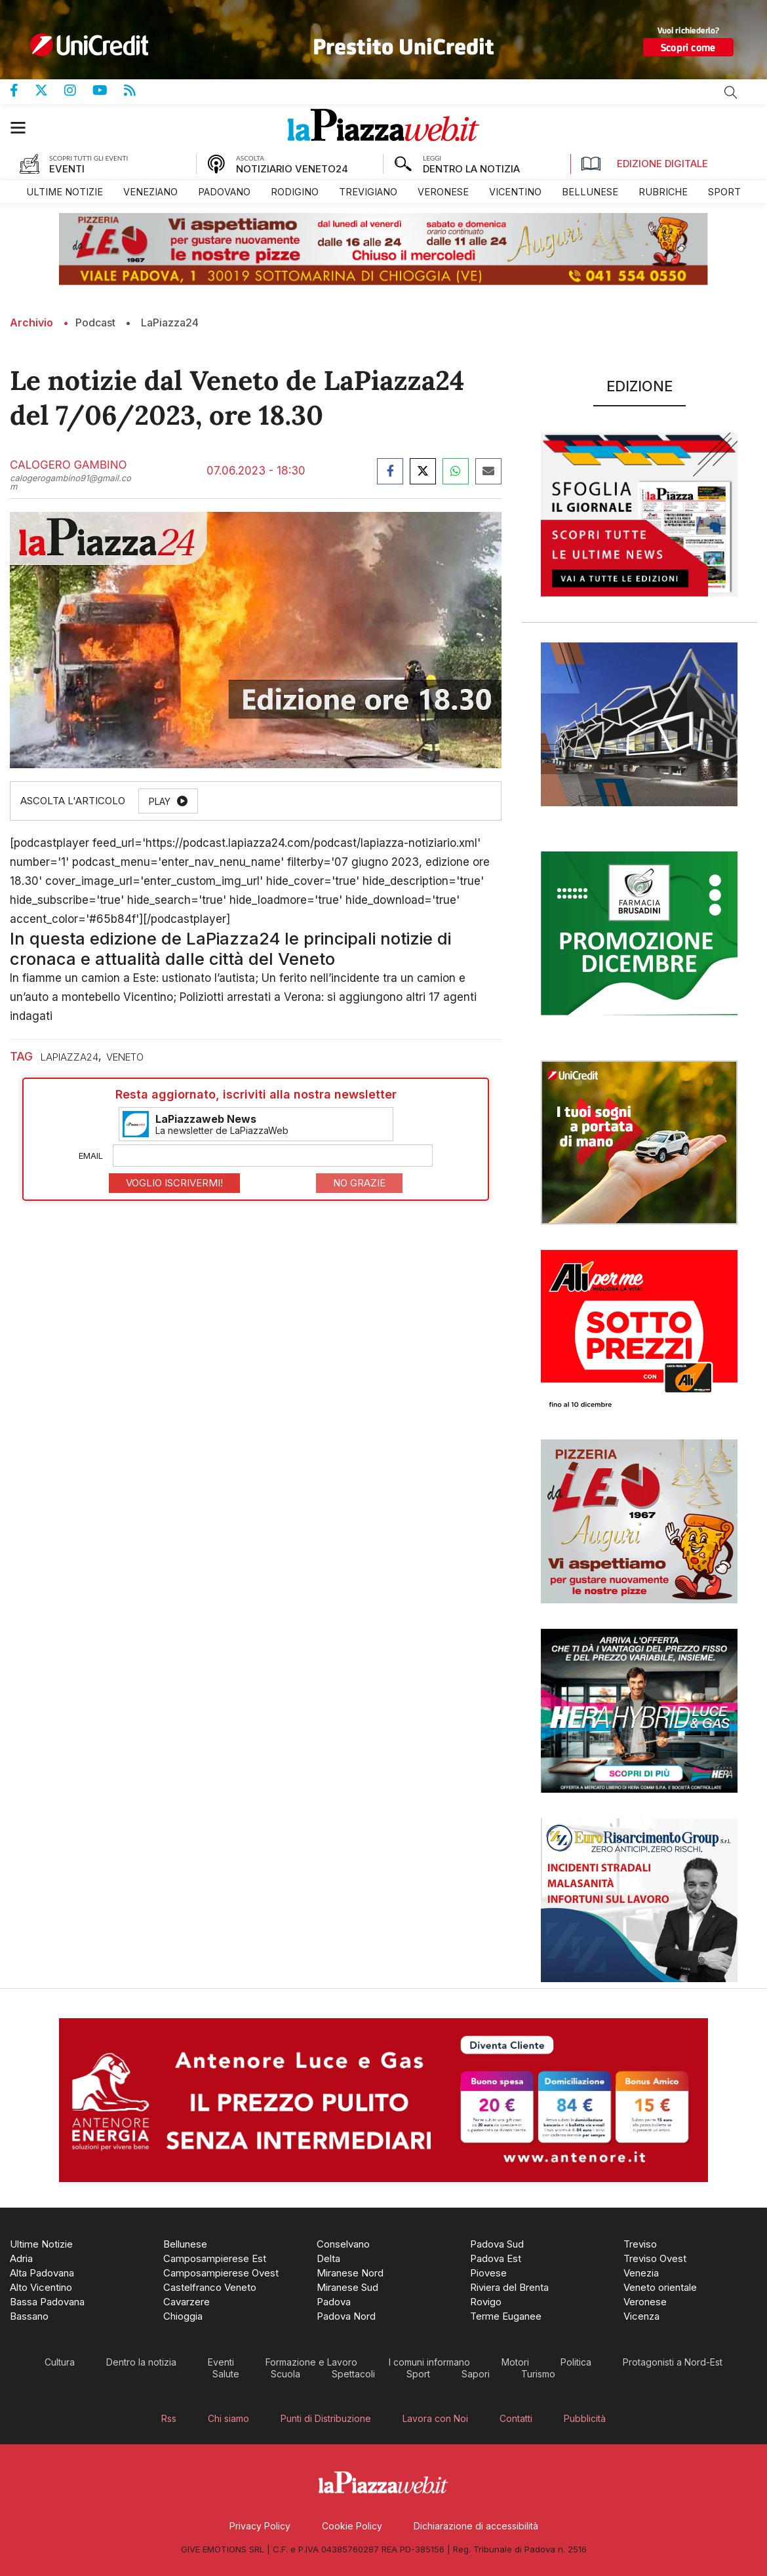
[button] (24, 127)
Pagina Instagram (78, 90)
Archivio (31, 322)
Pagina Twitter (49, 90)
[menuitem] (64, 191)
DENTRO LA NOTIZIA (471, 169)
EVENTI (67, 169)
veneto (125, 1057)
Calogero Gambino (68, 465)
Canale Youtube (108, 90)
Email (91, 1155)
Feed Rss (138, 90)
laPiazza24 (69, 1057)
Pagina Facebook (22, 90)
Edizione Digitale (644, 164)
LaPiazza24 (170, 322)
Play (159, 801)
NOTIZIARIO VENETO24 (292, 169)
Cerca (731, 92)
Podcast (95, 322)
